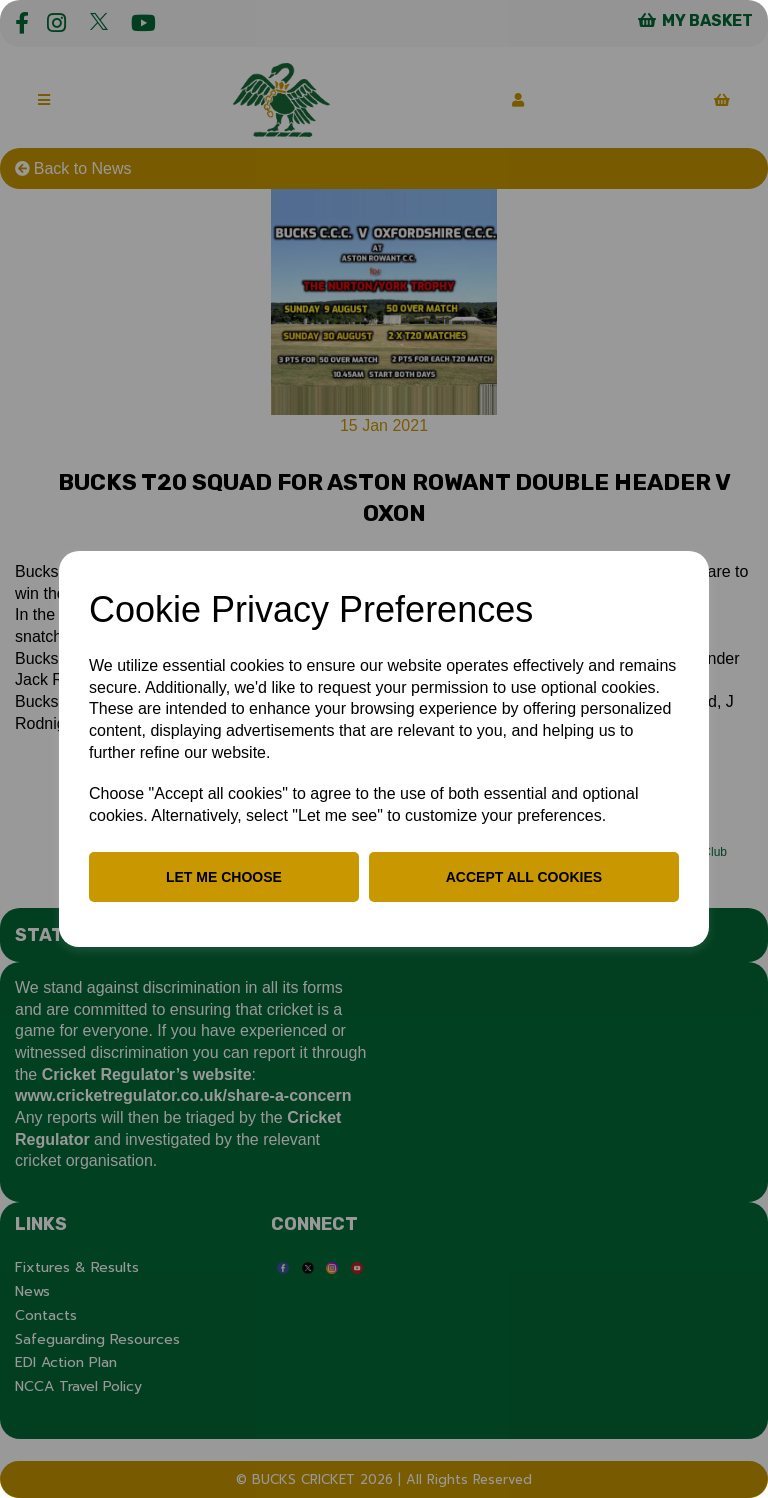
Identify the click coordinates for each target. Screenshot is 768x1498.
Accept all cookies (524, 877)
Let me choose (224, 877)
